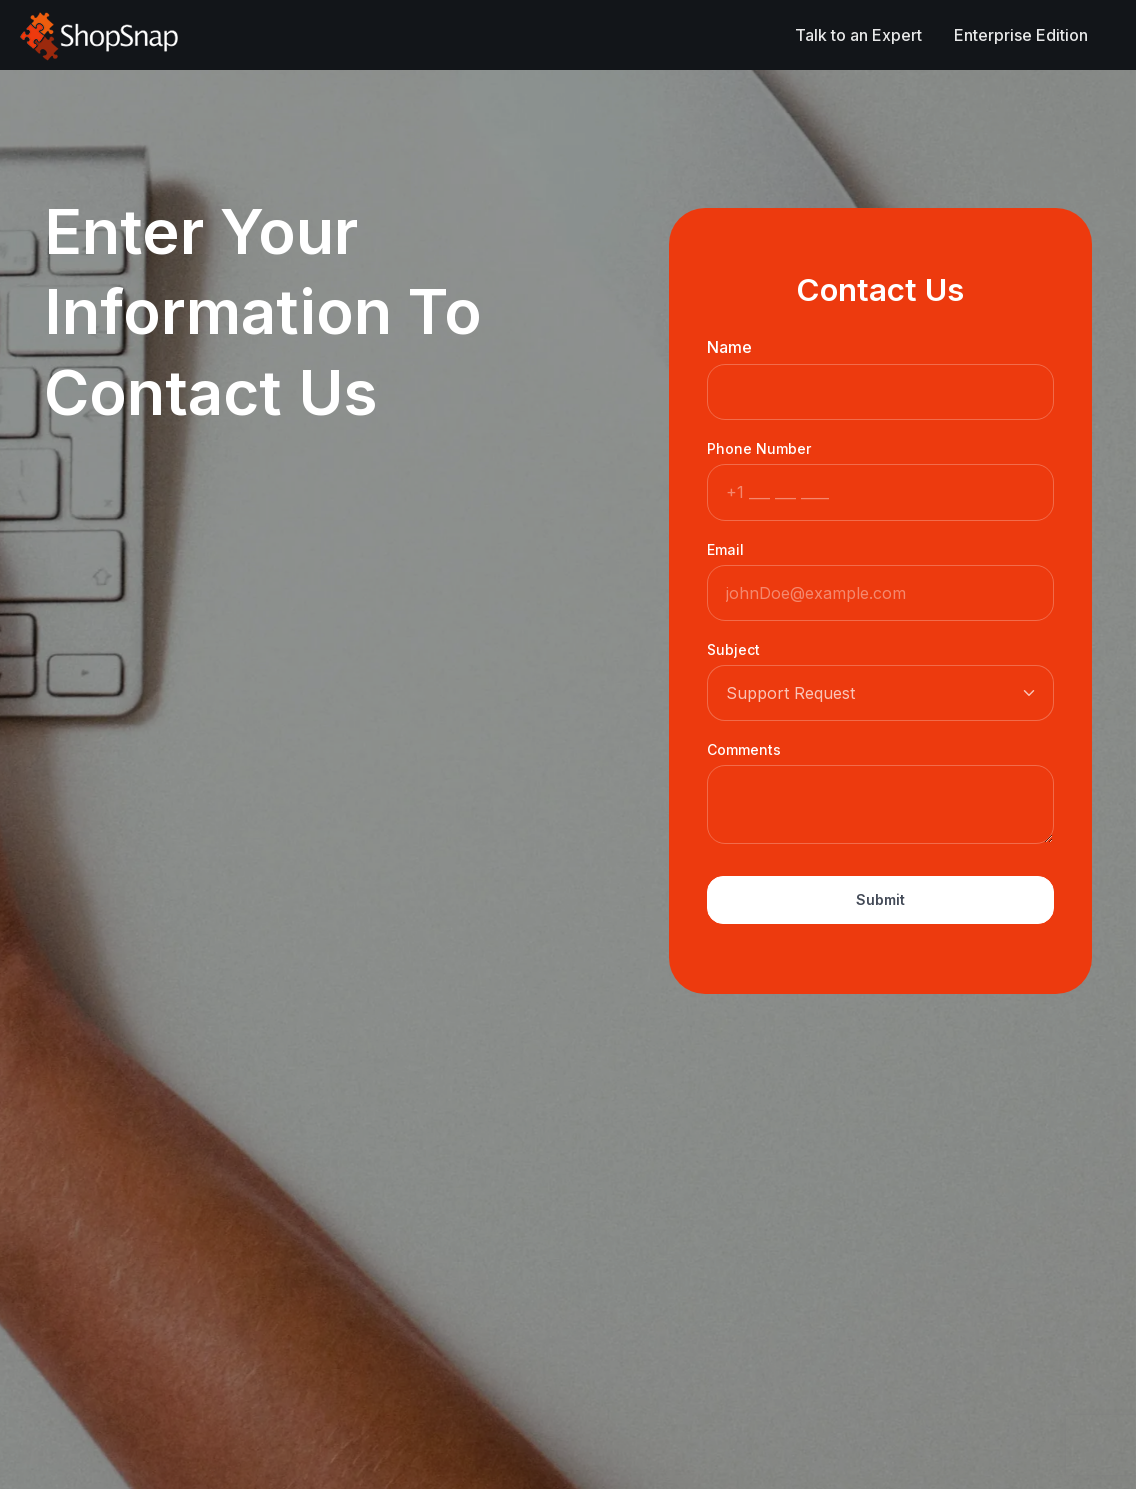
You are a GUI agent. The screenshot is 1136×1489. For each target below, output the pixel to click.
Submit (880, 899)
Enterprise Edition (1021, 35)
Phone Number (759, 448)
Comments (744, 749)
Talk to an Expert (858, 35)
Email (725, 549)
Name (729, 347)
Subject (733, 649)
